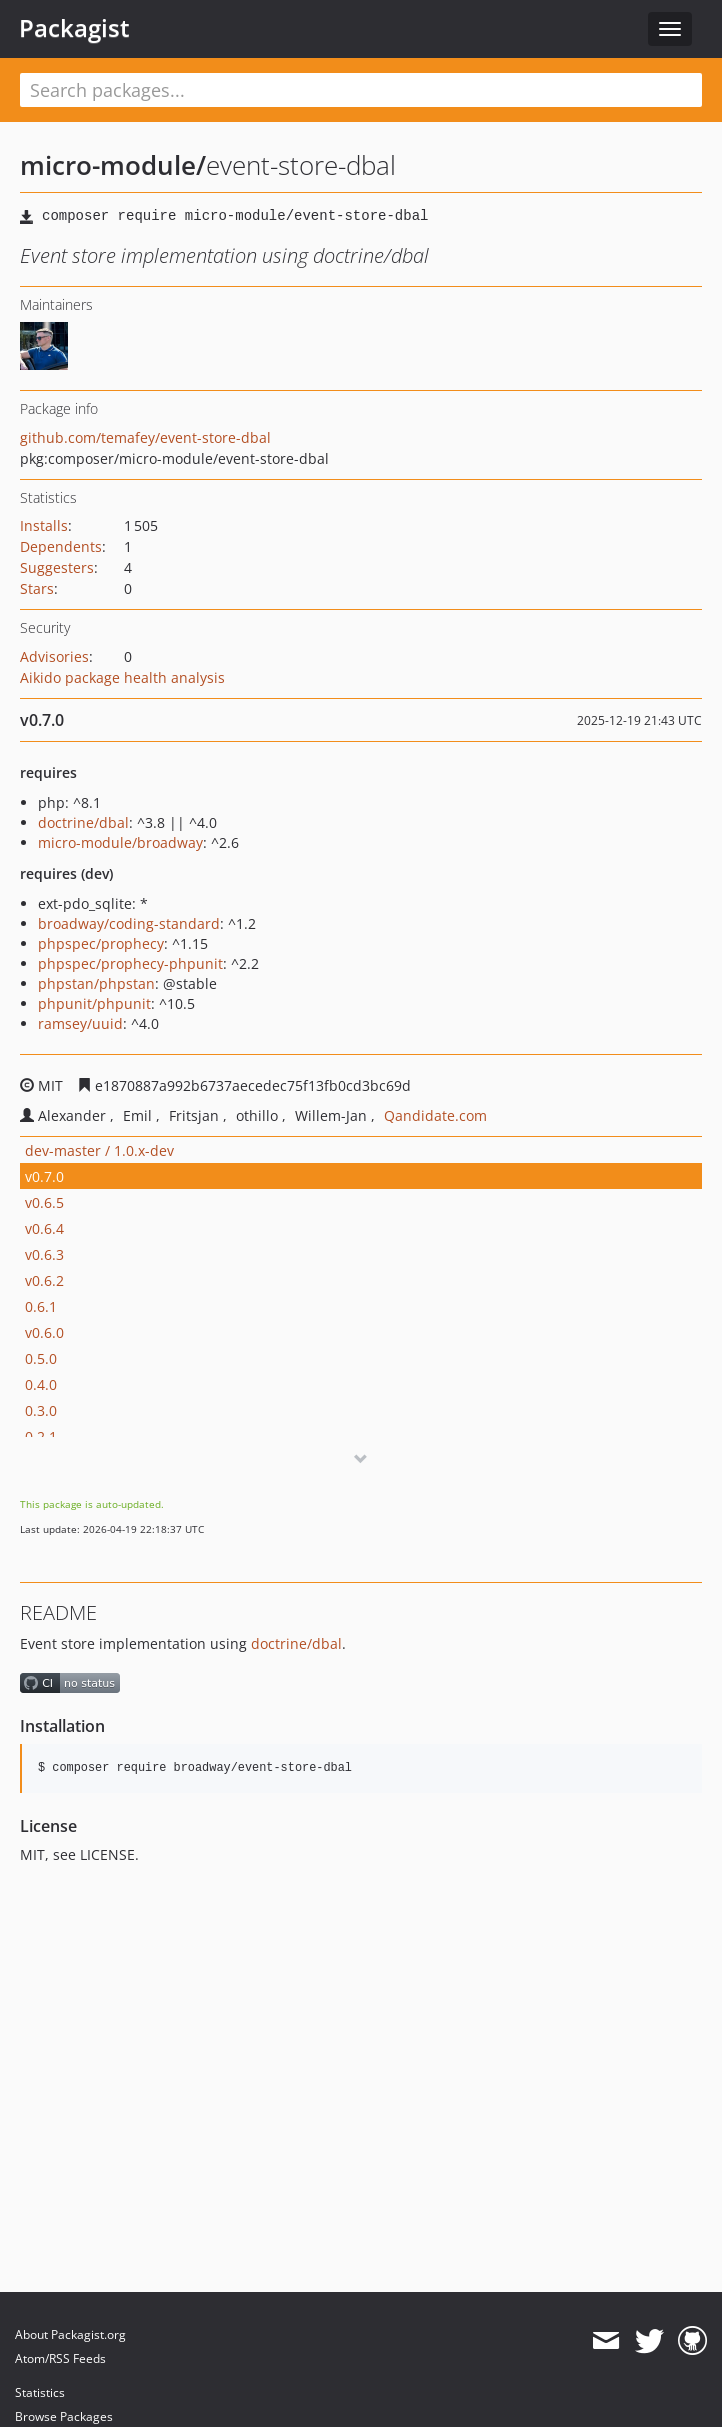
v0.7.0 (44, 1176)
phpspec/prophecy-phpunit (130, 963)
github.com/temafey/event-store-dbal (145, 437)
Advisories (54, 656)
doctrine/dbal (83, 822)
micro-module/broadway (120, 842)
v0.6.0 (44, 1332)
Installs (44, 525)
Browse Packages (64, 2416)
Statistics (40, 2392)
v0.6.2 (44, 1280)
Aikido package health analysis (122, 677)
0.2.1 (41, 1436)
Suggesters (57, 567)
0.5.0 (41, 1358)
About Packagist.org (70, 2334)
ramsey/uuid (80, 1023)
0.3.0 (41, 1410)
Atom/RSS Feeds (60, 2358)
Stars (37, 588)
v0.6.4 (44, 1228)
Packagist (74, 28)
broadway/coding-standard (129, 923)
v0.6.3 (44, 1254)
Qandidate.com (435, 1115)
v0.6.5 (44, 1202)
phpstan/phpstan (96, 983)
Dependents (61, 546)
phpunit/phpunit (94, 1003)
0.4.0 (41, 1384)
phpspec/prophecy (101, 943)
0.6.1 (41, 1306)
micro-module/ (113, 165)
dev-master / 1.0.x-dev (99, 1150)
